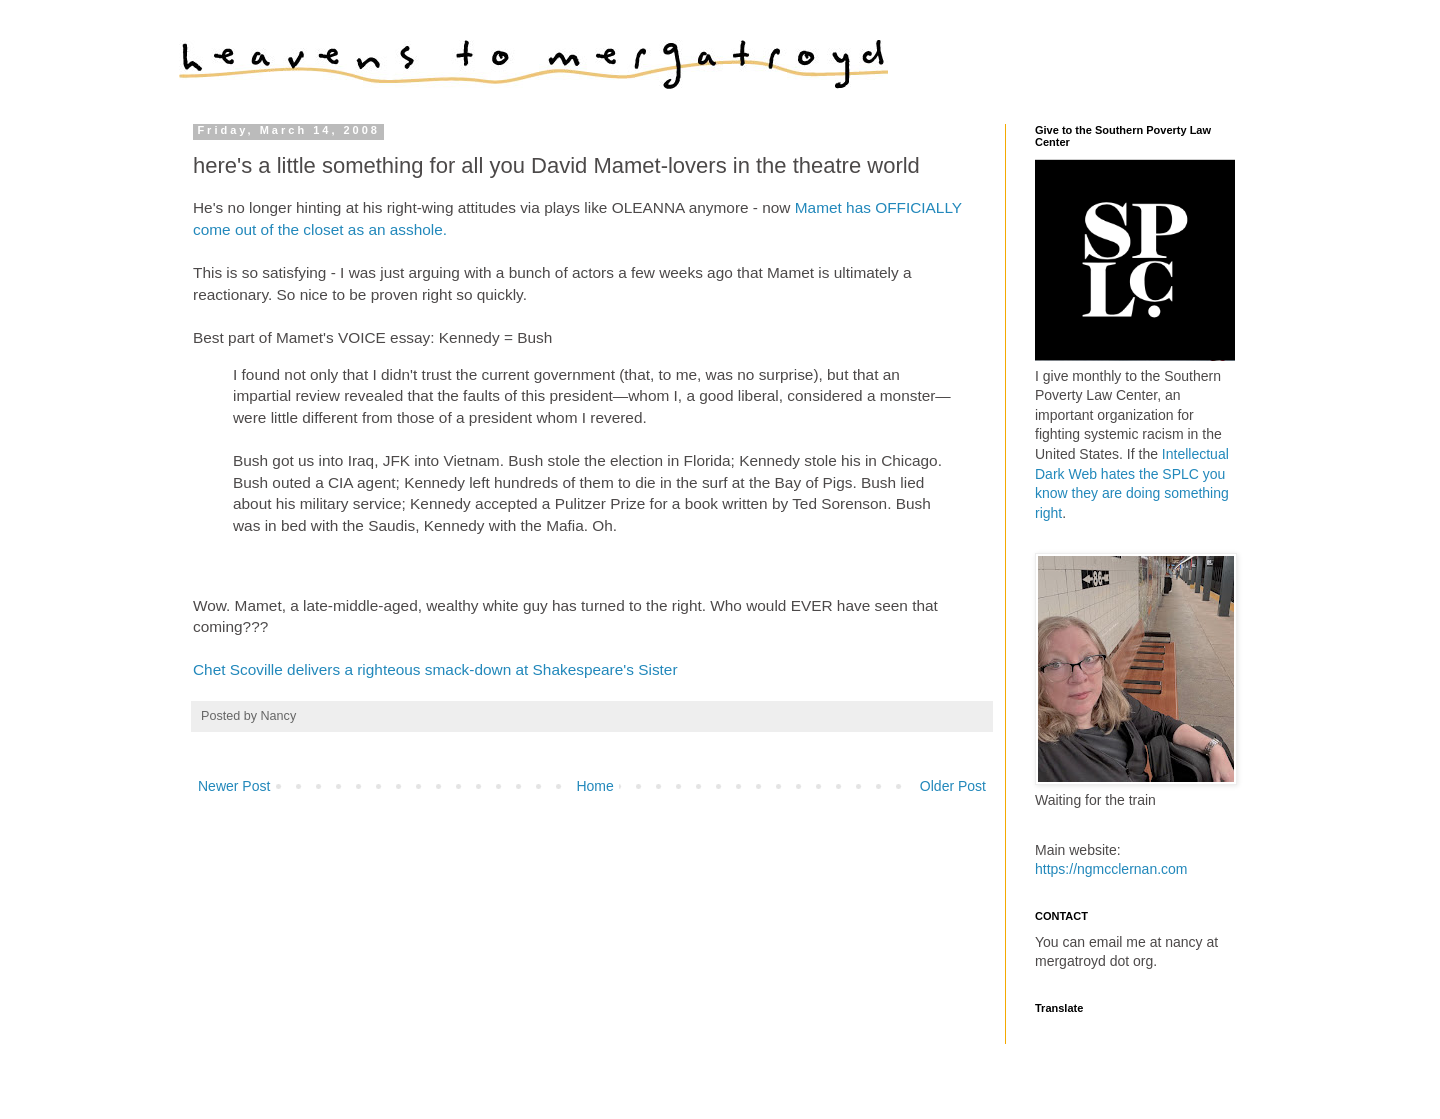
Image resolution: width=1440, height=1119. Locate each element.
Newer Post (234, 786)
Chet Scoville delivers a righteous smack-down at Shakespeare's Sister (435, 669)
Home (594, 786)
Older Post (953, 786)
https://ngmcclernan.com (1111, 869)
